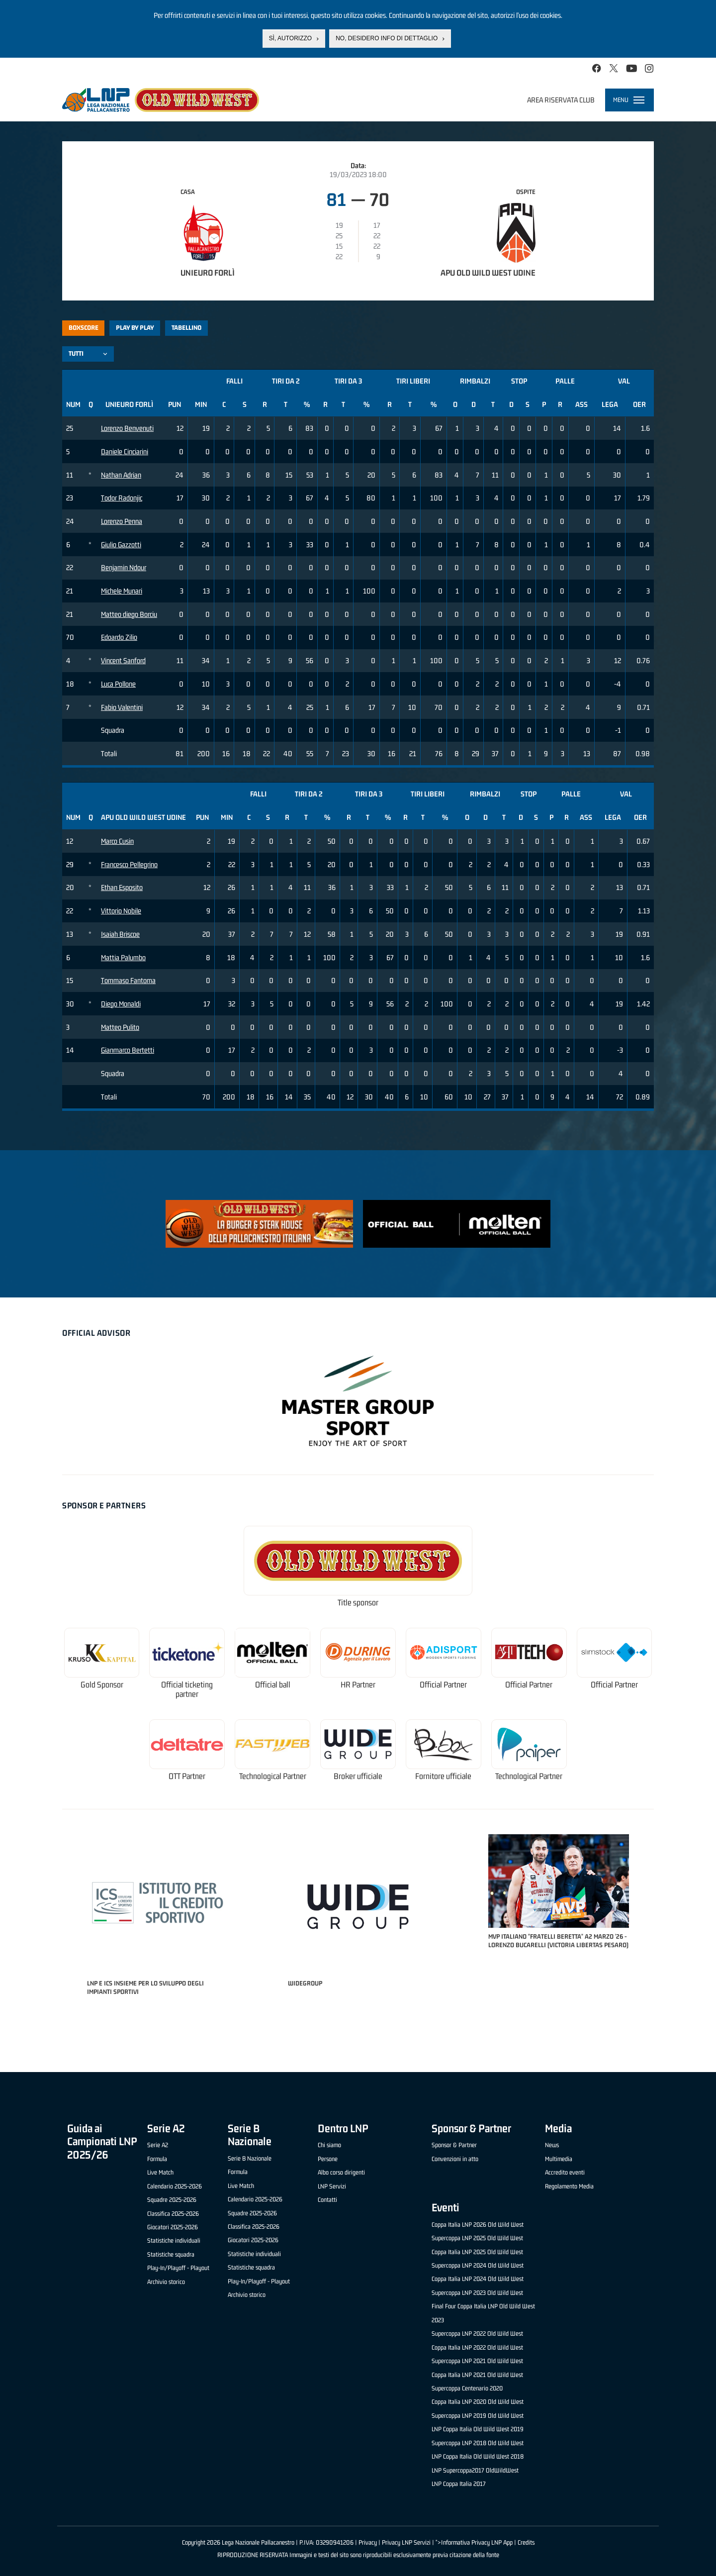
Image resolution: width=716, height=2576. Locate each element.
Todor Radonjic (121, 498)
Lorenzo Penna (121, 521)
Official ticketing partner (187, 1689)
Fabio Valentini (122, 707)
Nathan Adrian (121, 475)
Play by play (135, 327)
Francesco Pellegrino (129, 864)
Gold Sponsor (102, 1684)
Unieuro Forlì (207, 273)
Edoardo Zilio (119, 637)
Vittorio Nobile (121, 910)
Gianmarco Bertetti (127, 1050)
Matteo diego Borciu (129, 614)
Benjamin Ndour (123, 567)
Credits (526, 2542)
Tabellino (186, 327)
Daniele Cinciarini (124, 451)
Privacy (367, 2542)
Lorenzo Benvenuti (127, 428)
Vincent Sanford (123, 660)
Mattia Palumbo (123, 957)
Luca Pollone (118, 684)
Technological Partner (272, 1776)
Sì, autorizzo (290, 38)
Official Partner (443, 1684)
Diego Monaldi (121, 1003)
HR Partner (358, 1684)
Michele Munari (121, 591)
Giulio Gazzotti (121, 544)
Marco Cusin (117, 841)
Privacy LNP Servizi (406, 2542)
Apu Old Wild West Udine (488, 273)
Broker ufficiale (358, 1776)
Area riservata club (561, 100)
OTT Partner (187, 1776)
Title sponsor (358, 1602)
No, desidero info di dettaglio (387, 38)
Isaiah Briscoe (120, 934)
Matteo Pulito (120, 1027)
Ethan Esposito (122, 887)
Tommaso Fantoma (128, 980)
